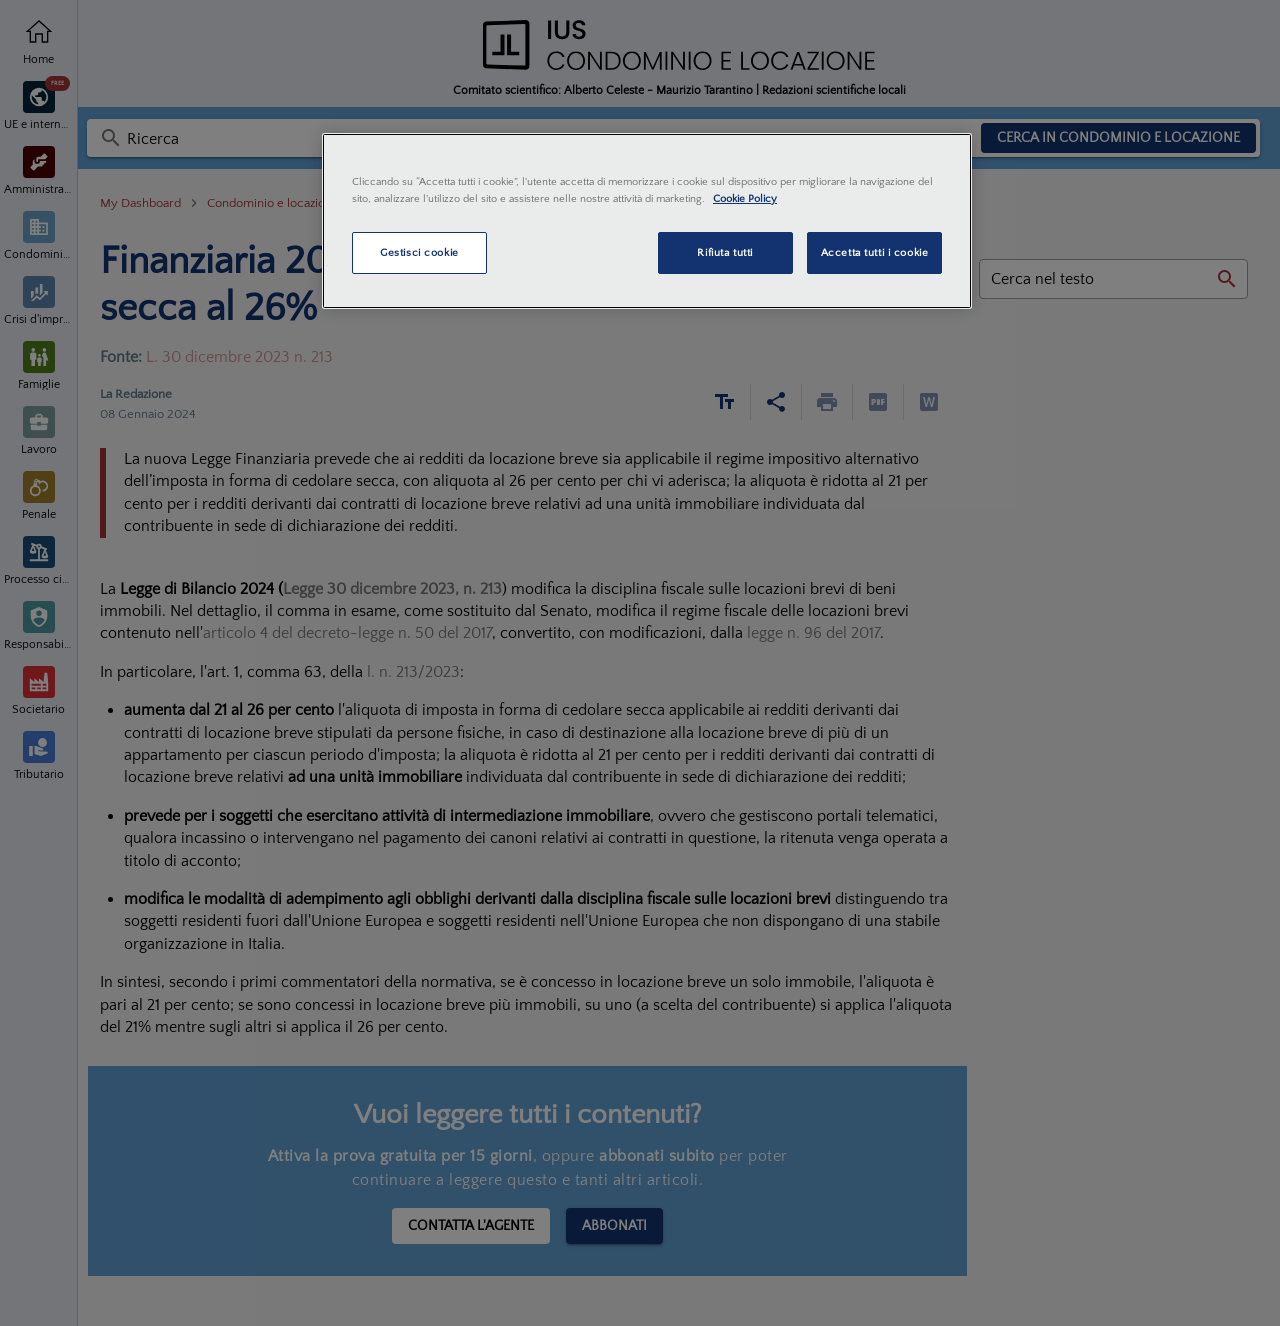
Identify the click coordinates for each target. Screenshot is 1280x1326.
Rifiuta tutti (724, 252)
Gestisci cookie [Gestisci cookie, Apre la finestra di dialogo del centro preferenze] (419, 252)
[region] (647, 221)
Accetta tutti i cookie (875, 252)
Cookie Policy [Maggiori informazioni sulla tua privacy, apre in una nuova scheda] (745, 198)
